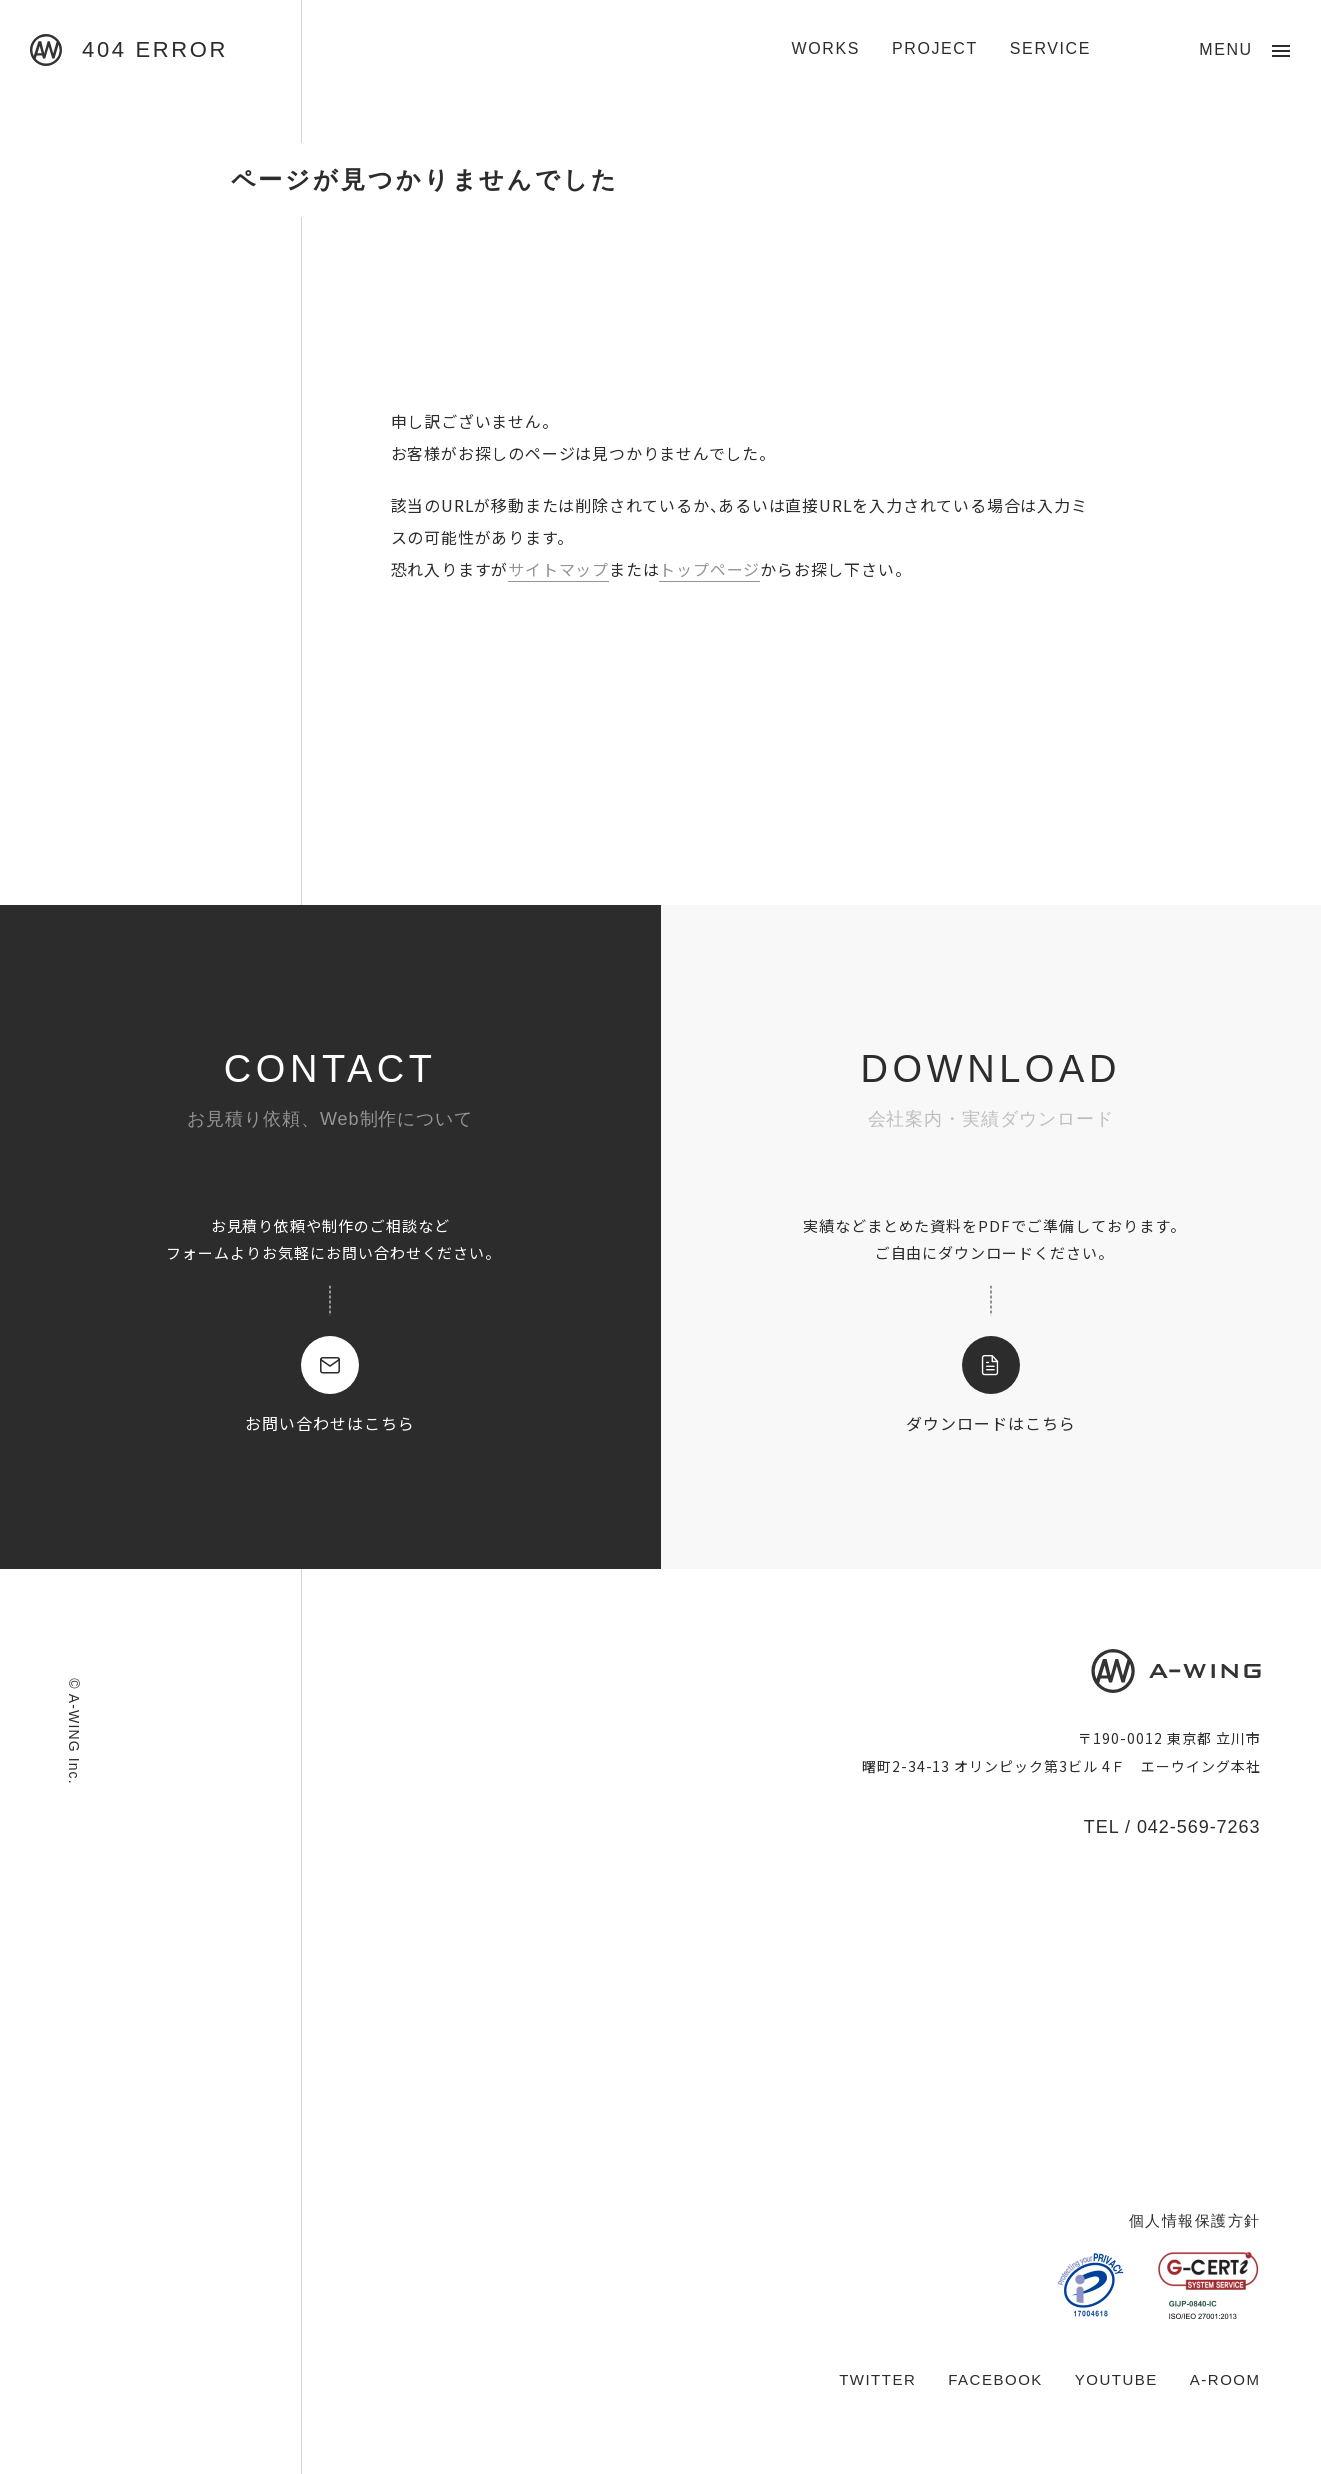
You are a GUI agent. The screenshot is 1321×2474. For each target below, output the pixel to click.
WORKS (826, 48)
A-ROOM (1225, 2379)
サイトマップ (558, 569)
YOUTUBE (1116, 2379)
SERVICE (1050, 48)
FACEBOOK (995, 2379)
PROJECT (935, 48)
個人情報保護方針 (1195, 2220)
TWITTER (877, 2379)
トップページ (709, 569)
